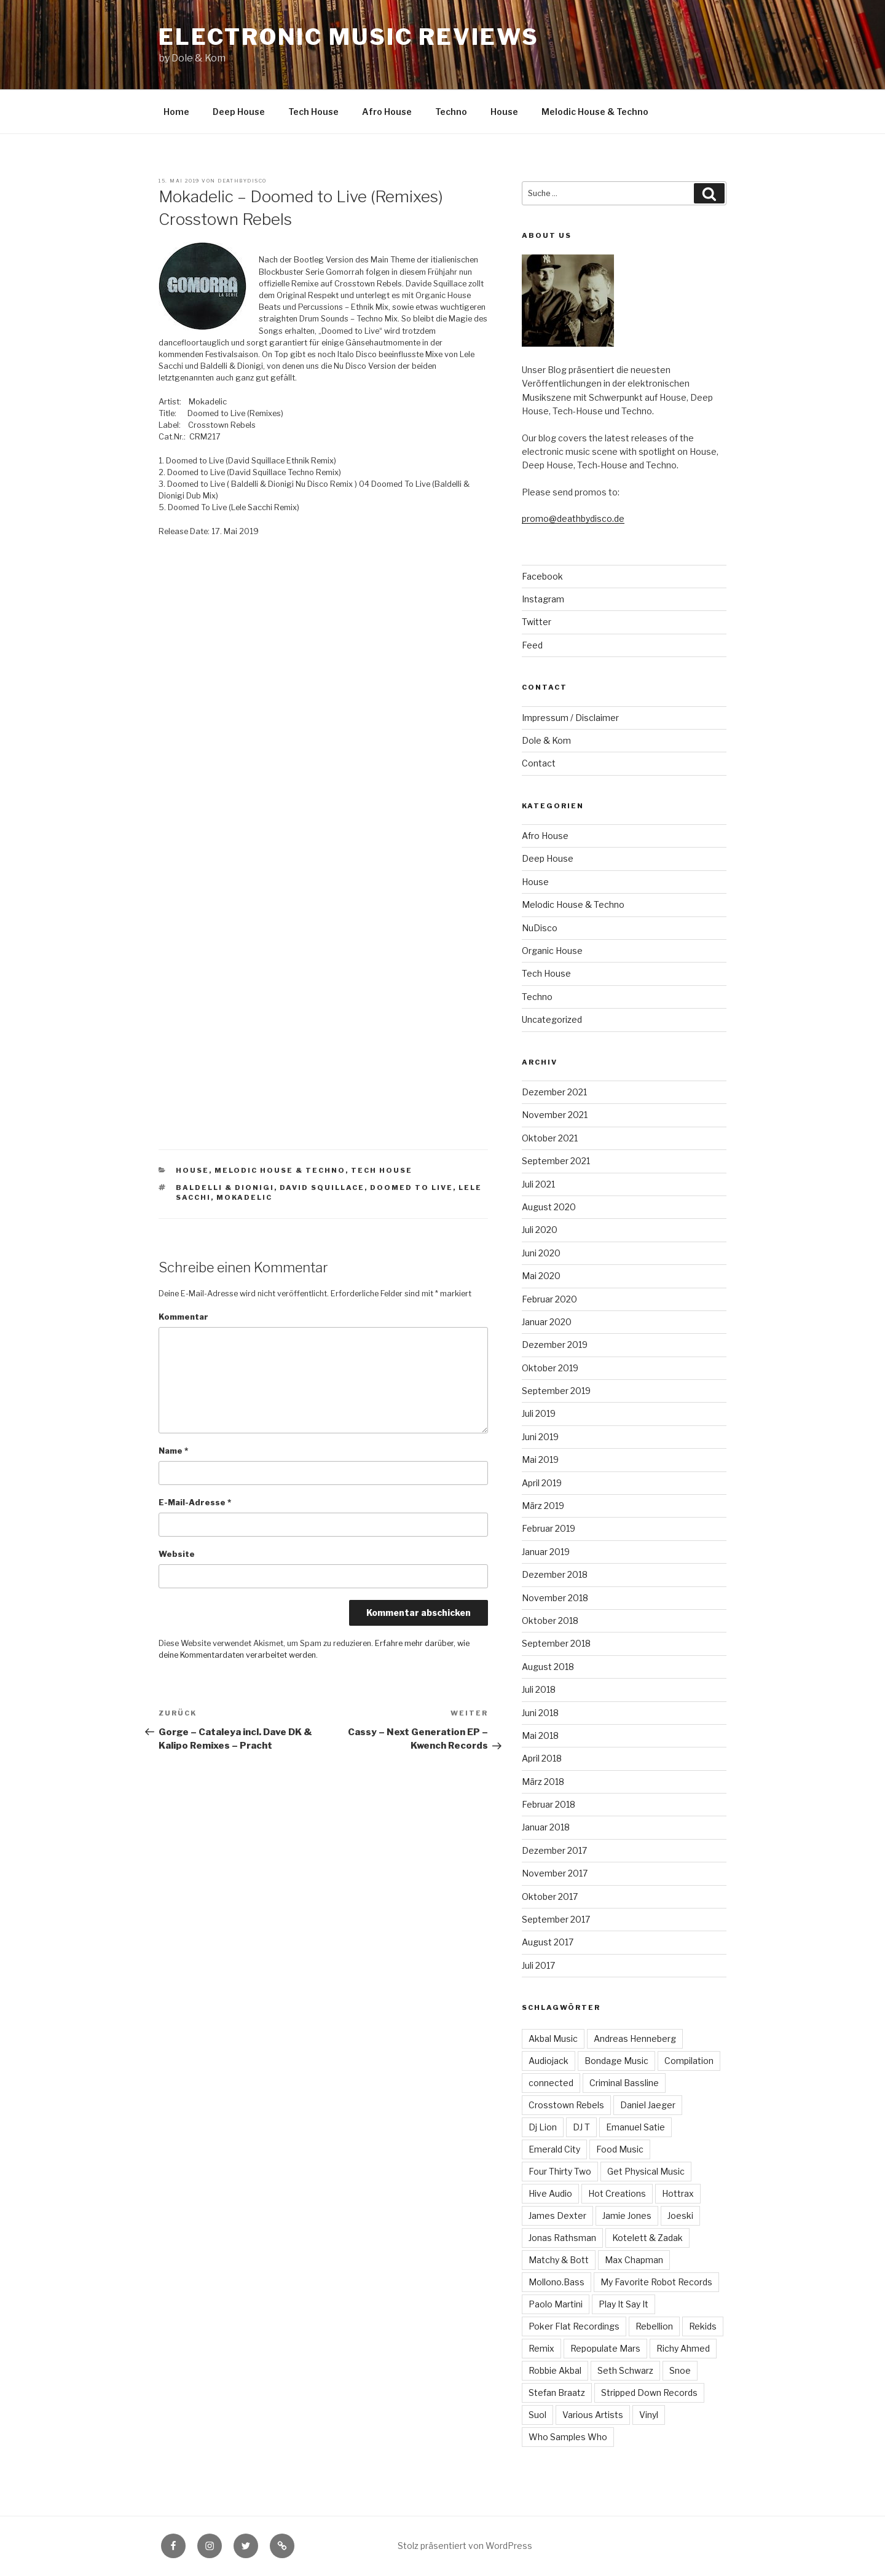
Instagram (543, 599)
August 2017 (547, 1942)
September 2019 (556, 1390)
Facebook (542, 576)
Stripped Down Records (649, 2392)
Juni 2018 (540, 1712)
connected (551, 2083)
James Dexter (557, 2215)
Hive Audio (550, 2193)
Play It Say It (623, 2304)
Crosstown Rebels (566, 2105)
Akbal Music (553, 2038)
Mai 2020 (541, 1275)
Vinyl (648, 2414)
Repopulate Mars (605, 2348)
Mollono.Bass (556, 2282)
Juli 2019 (539, 1413)
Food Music (619, 2149)
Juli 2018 (539, 1689)
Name (173, 1450)
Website (177, 1554)
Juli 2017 (538, 1965)
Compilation (689, 2060)
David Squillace (322, 1187)
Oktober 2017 (550, 1896)
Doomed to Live (411, 1187)
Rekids (703, 2326)
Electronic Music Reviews (348, 36)
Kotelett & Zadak (647, 2237)
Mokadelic (244, 1197)
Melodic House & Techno (594, 111)
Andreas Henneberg (635, 2038)
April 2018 (542, 1758)
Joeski (680, 2215)
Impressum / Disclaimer (570, 717)
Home (176, 111)
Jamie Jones (626, 2215)
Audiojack (548, 2060)
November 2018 (555, 1598)
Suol (537, 2414)
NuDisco (539, 928)
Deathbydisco (242, 181)
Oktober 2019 (550, 1368)
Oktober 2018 (550, 1620)
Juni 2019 (540, 1437)
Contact (539, 763)
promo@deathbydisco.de (573, 518)
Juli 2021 (538, 1184)
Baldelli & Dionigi (225, 1187)
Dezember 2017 (554, 1850)
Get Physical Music (646, 2171)
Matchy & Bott (559, 2260)
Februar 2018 (548, 1804)
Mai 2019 (540, 1459)
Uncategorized (552, 1019)
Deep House (239, 111)
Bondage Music (616, 2060)
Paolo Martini (556, 2304)
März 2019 (543, 1505)
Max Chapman (634, 2260)
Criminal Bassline (624, 2083)
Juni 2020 (541, 1253)
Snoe (680, 2370)
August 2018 (548, 1666)
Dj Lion (543, 2127)
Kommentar (183, 1316)
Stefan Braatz (557, 2392)
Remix (541, 2348)
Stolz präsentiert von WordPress (465, 2545)
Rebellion (654, 2326)
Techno (451, 111)
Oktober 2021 (550, 1138)
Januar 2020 (547, 1322)
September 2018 (556, 1643)
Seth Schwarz (625, 2370)
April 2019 (542, 1483)
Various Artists (592, 2414)
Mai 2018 (540, 1735)
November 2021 (555, 1114)
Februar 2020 (549, 1299)
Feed (532, 645)
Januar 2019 (546, 1551)
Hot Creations (617, 2193)
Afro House (387, 111)
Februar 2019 (548, 1528)
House (504, 111)
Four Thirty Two (560, 2171)
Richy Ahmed (683, 2348)
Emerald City (554, 2149)
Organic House (552, 950)
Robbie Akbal (555, 2370)
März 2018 (543, 1781)
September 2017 (556, 1919)
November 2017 (555, 1873)
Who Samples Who (568, 2437)
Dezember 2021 (554, 1092)
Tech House (313, 111)
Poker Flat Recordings (574, 2326)
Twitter (536, 621)
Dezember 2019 (555, 1344)
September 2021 (556, 1161)
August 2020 (549, 1207)
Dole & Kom (546, 740)
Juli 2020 (539, 1229)
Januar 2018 (546, 1827)
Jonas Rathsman (562, 2237)
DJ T (581, 2127)
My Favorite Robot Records (656, 2282)
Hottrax (678, 2193)
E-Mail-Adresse (195, 1502)
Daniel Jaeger (647, 2105)
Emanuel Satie (635, 2127)
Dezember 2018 (555, 1574)
